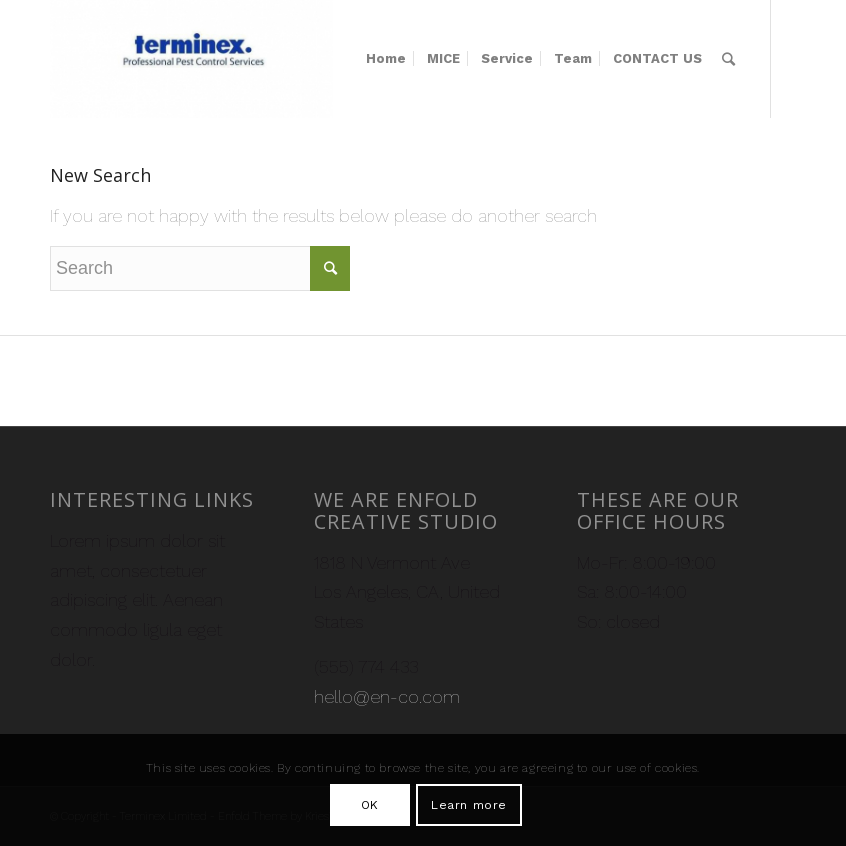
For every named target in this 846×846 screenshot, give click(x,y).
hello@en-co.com (387, 696)
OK (370, 805)
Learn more (469, 805)
